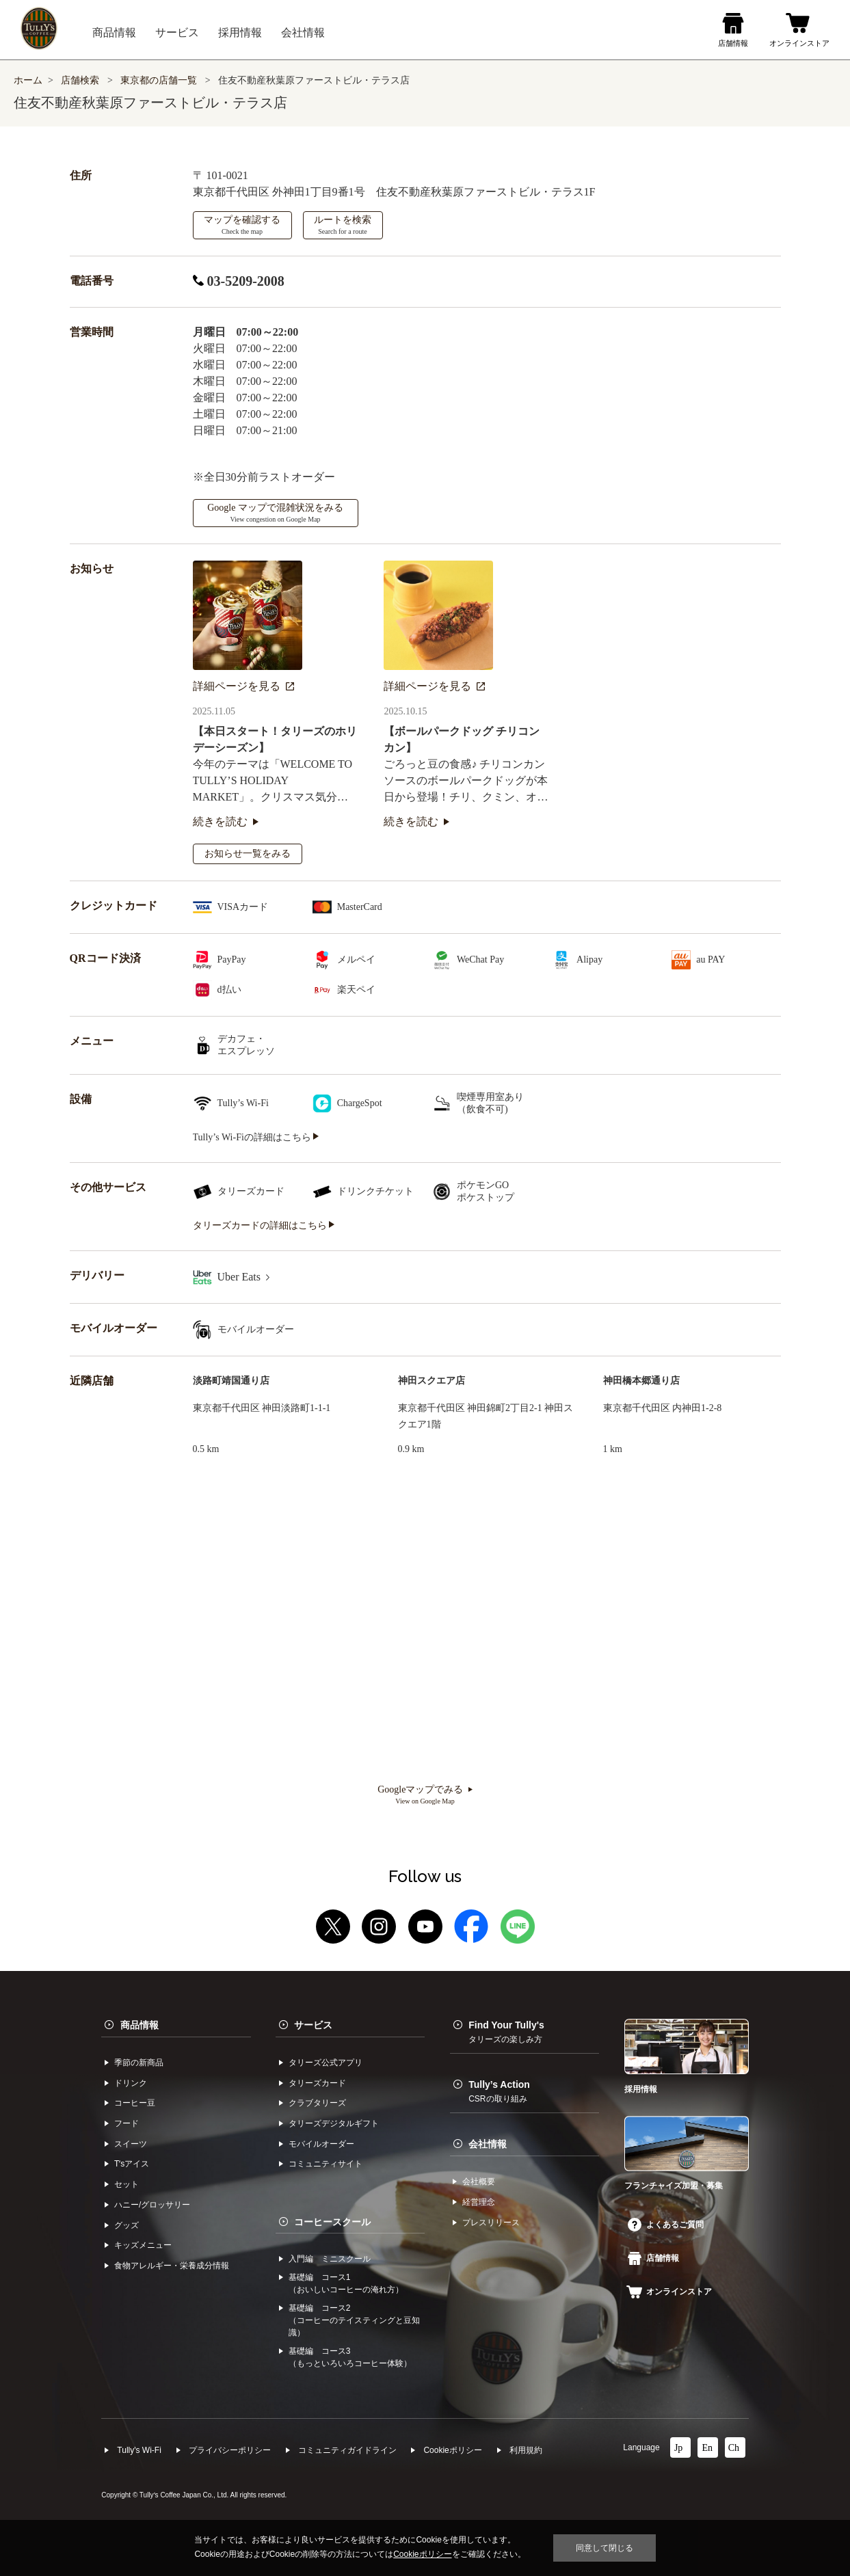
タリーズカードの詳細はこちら (264, 1225)
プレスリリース (491, 2222)
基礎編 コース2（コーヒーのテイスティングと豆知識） (354, 2320)
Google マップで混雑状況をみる (275, 512)
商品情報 (139, 2025)
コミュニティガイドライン (347, 2450)
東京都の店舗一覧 (160, 80)
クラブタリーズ (317, 2103)
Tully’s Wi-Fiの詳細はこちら (256, 1137)
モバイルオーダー (321, 2144)
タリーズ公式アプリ (325, 2062)
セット (126, 2184)
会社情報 (487, 2143)
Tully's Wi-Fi (139, 2450)
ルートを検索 (342, 225)
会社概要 (478, 2181)
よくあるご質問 (666, 2224)
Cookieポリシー (452, 2450)
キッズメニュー (143, 2245)
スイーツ (130, 2144)
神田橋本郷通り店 (641, 1381)
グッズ (126, 2225)
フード (126, 2123)
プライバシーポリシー (230, 2450)
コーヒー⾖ (134, 2103)
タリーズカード (317, 2083)
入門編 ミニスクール (330, 2259)
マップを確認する (242, 225)
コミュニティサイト (325, 2164)
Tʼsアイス (131, 2164)
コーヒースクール (332, 2221)
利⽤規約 (525, 2450)
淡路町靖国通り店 (231, 1381)
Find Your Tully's (506, 2032)
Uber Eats (243, 1277)
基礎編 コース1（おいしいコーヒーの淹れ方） (346, 2283)
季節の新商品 (138, 2062)
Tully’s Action (499, 2091)
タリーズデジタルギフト (334, 2123)
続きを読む (225, 821)
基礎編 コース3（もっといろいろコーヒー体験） (350, 2357)
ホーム (28, 80)
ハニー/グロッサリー (152, 2205)
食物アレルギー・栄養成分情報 (171, 2265)
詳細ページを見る (243, 686)
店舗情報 (653, 2258)
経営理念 (478, 2202)
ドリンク (130, 2083)
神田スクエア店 (431, 1381)
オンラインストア (669, 2291)
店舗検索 (80, 80)
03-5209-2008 (238, 281)
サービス (313, 2025)
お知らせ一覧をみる (247, 853)
